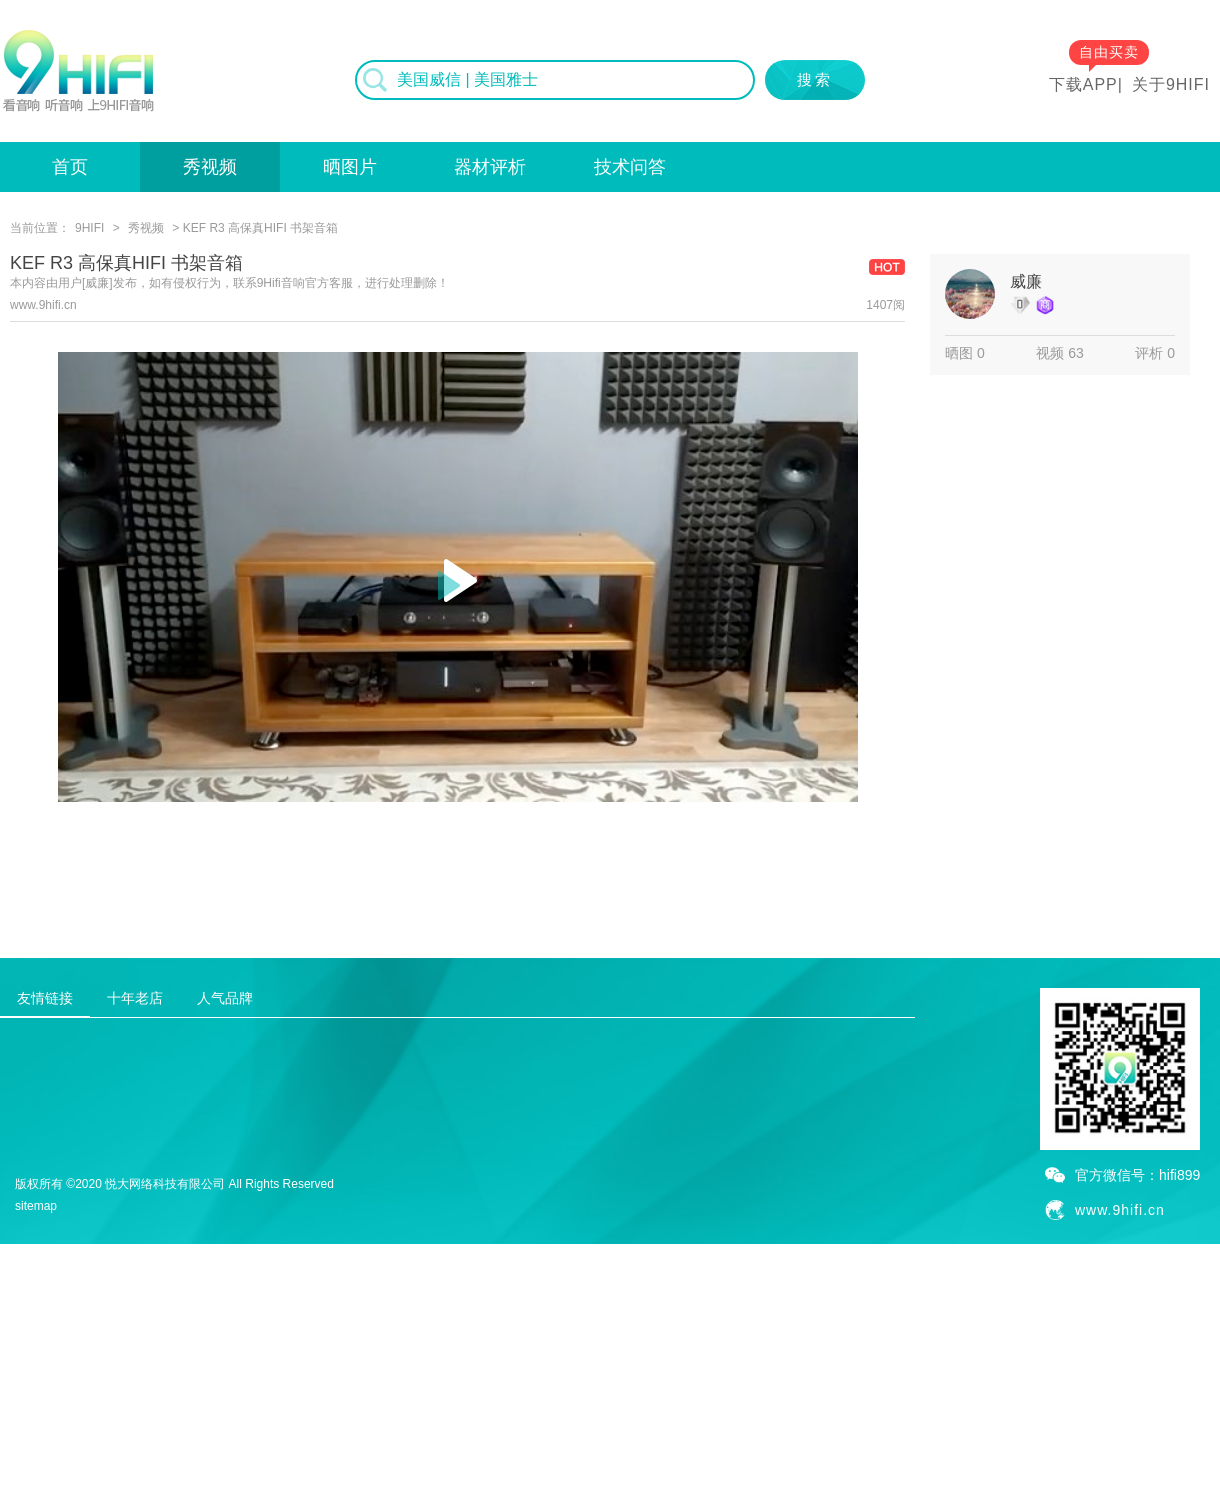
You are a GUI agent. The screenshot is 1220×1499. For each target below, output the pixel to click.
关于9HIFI (1171, 84)
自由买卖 (1109, 52)
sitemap (36, 1206)
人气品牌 (225, 998)
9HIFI (89, 228)
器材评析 (490, 167)
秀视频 (210, 167)
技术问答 (630, 167)
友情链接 (45, 998)
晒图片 (350, 167)
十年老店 (135, 998)
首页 (70, 167)
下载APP (1083, 84)
